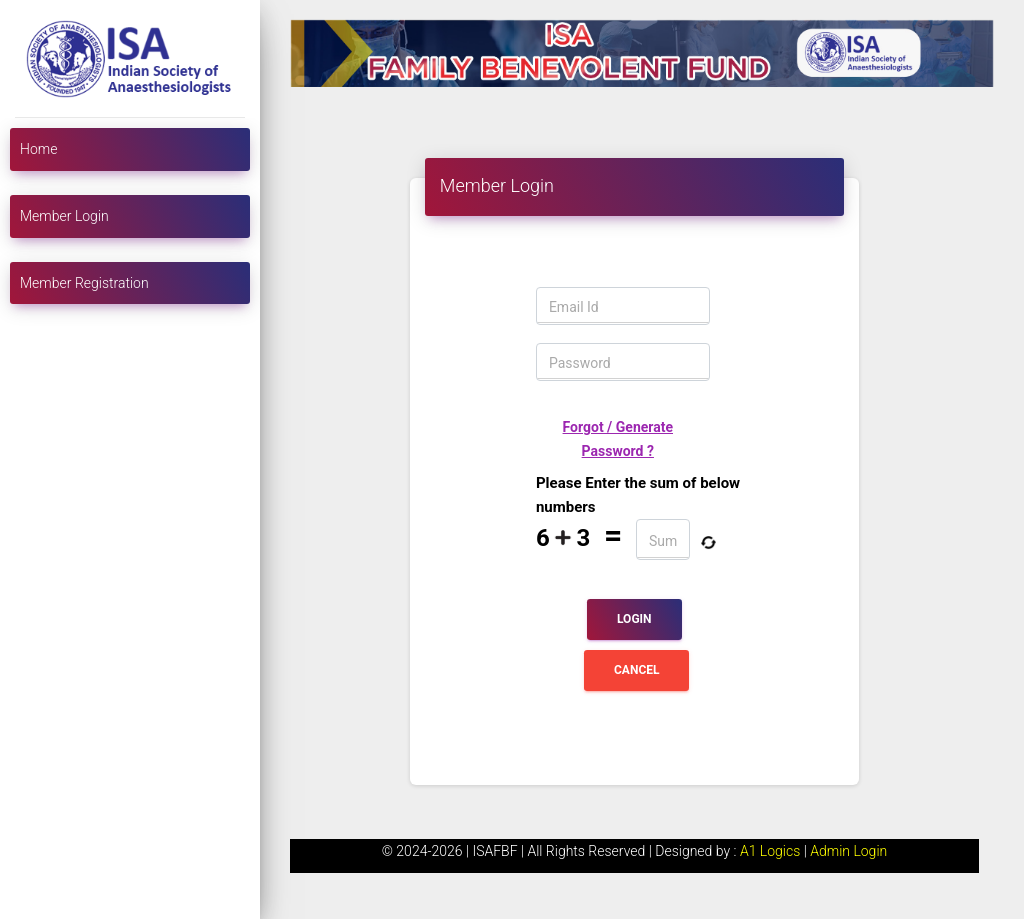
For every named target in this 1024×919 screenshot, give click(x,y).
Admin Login (848, 851)
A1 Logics (772, 851)
